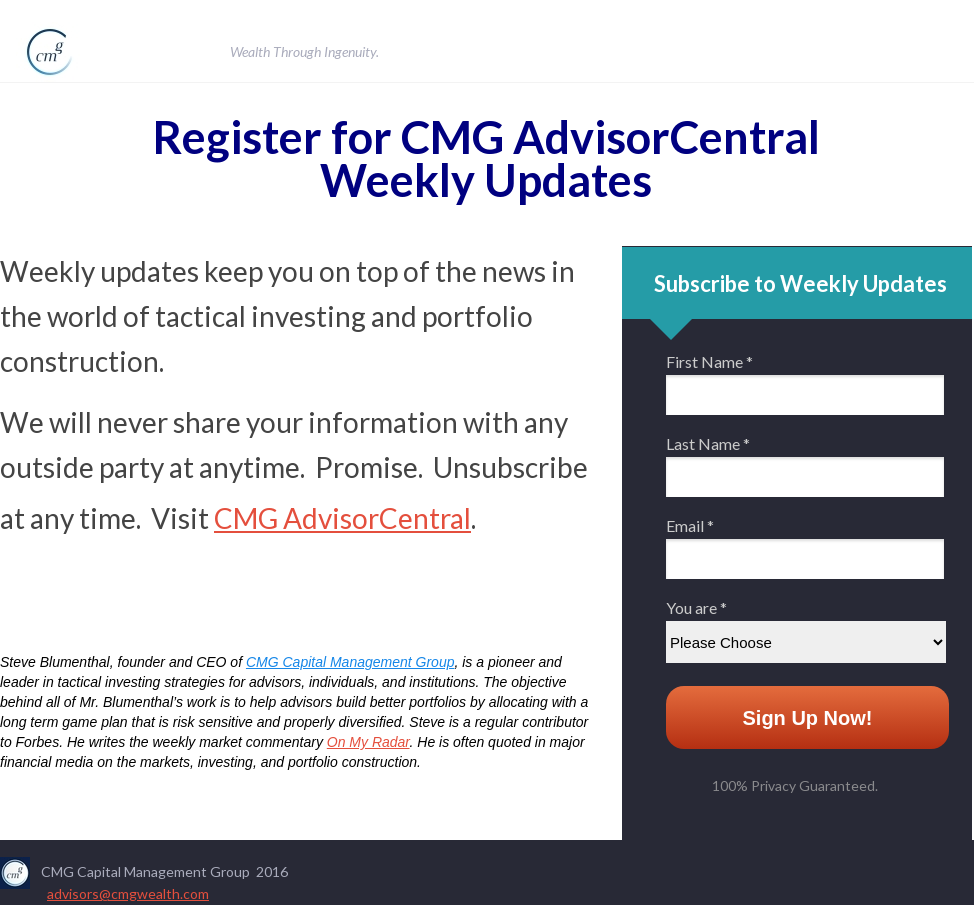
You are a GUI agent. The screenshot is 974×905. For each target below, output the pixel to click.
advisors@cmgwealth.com (128, 893)
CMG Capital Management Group (350, 662)
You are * (696, 608)
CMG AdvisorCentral (342, 518)
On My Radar (368, 742)
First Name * (709, 362)
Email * (690, 526)
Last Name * (708, 444)
